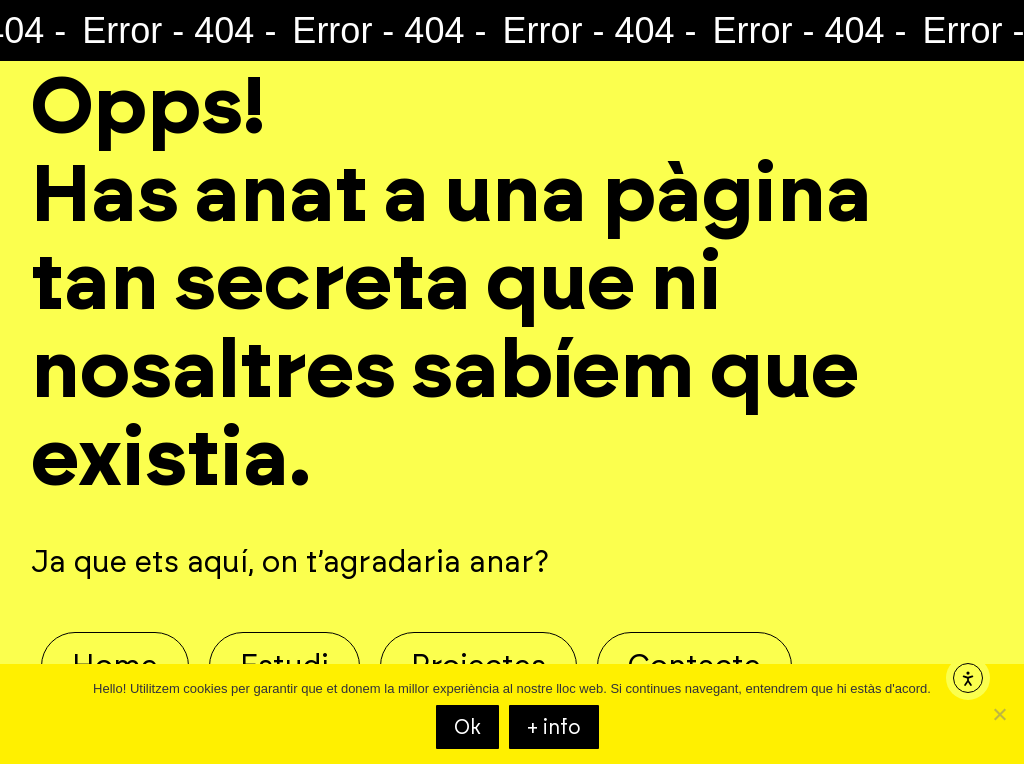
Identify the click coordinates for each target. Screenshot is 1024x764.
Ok (467, 727)
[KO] (999, 714)
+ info (554, 727)
